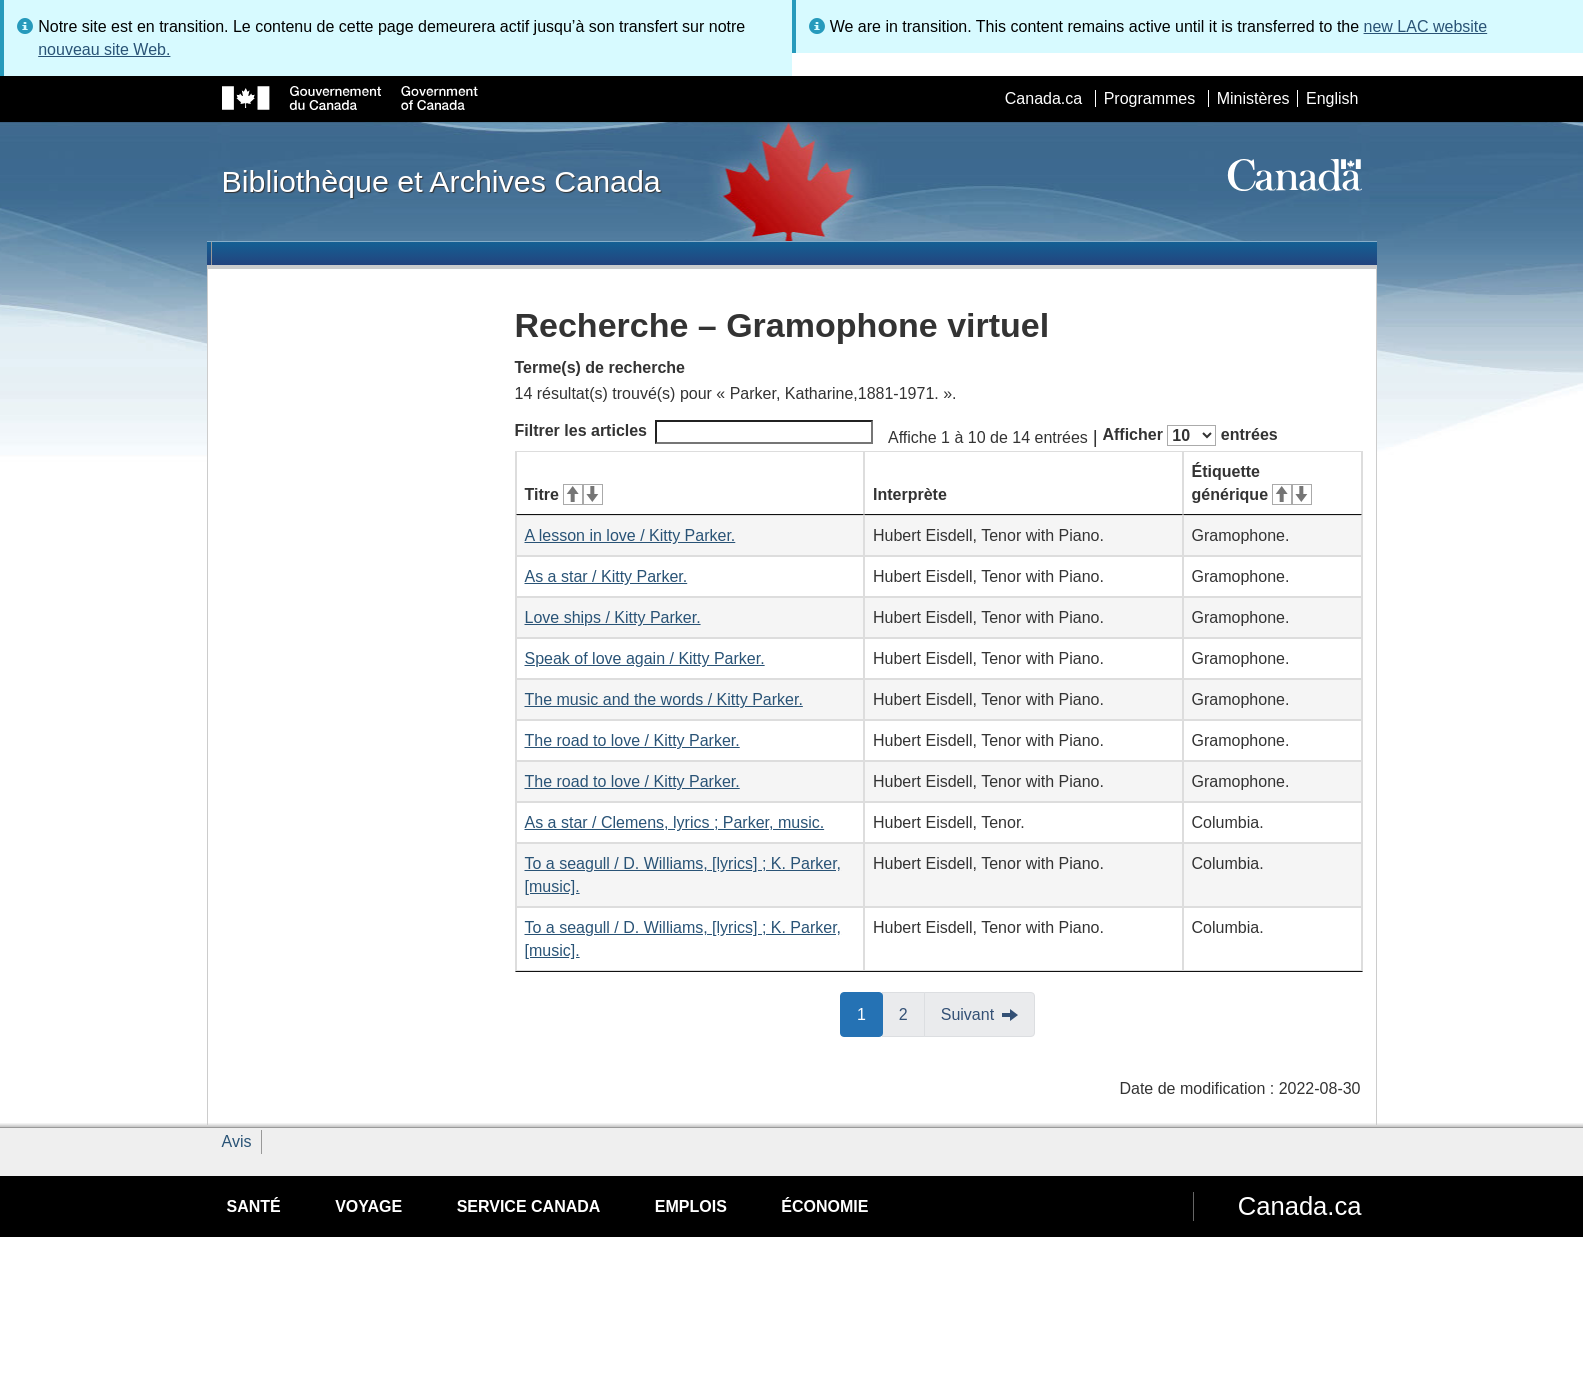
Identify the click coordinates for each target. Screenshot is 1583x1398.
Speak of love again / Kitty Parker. (645, 658)
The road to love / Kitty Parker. (632, 740)
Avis (237, 1141)
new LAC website (1426, 26)
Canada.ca (1043, 98)
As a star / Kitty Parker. (606, 576)
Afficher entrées (1189, 435)
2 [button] (912, 1013)
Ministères (1253, 98)
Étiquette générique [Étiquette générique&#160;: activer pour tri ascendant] (1252, 483)
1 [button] (870, 1013)
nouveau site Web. (104, 49)
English (1332, 98)
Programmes (1150, 98)
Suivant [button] (967, 1014)
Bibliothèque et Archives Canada (441, 181)
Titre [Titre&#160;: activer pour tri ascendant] (564, 494)
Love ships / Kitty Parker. (613, 617)
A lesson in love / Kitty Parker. (630, 535)
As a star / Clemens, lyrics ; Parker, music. (675, 822)
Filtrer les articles (694, 432)
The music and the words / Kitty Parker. (664, 699)
